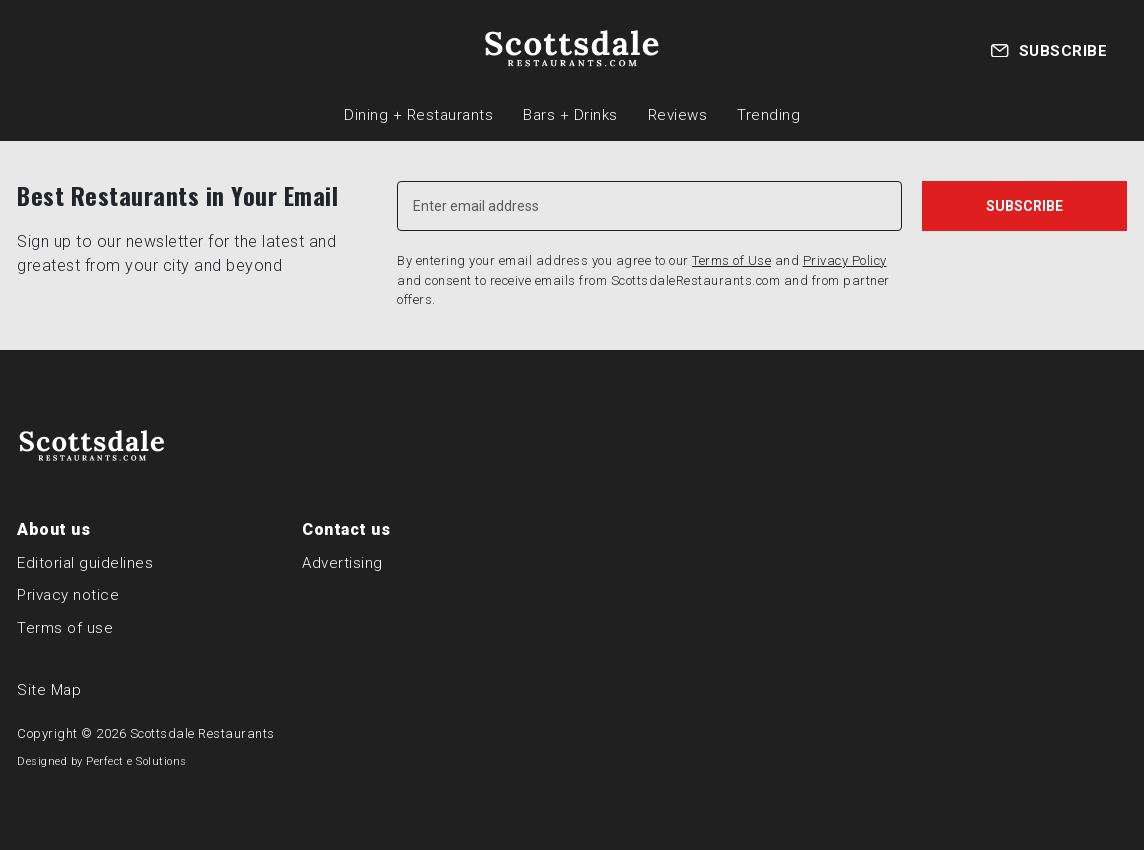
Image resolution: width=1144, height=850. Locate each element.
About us (53, 529)
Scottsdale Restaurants (202, 733)
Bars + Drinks (570, 115)
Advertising (342, 563)
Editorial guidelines (85, 563)
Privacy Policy (845, 260)
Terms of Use (731, 260)
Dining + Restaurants (418, 115)
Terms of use (65, 628)
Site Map (49, 690)
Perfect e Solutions (136, 761)
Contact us (346, 529)
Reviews (678, 115)
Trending (768, 115)
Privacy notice (68, 595)
